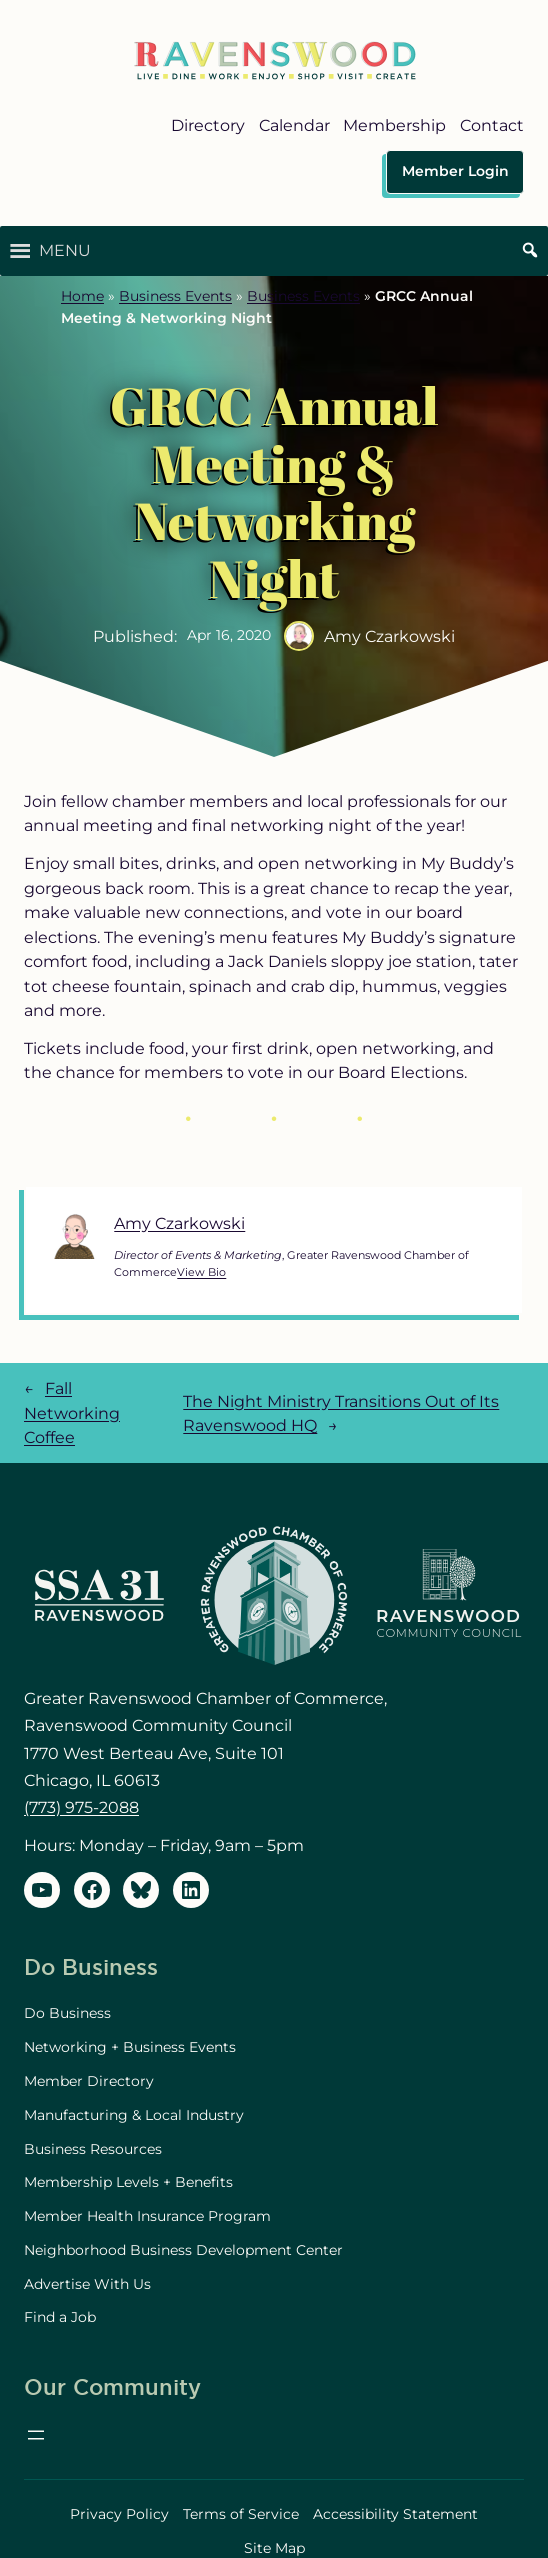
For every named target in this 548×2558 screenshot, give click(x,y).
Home (82, 296)
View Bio (201, 1272)
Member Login (455, 171)
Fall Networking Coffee (72, 1412)
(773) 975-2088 (81, 1807)
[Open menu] (36, 2435)
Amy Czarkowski (179, 1223)
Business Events (175, 296)
